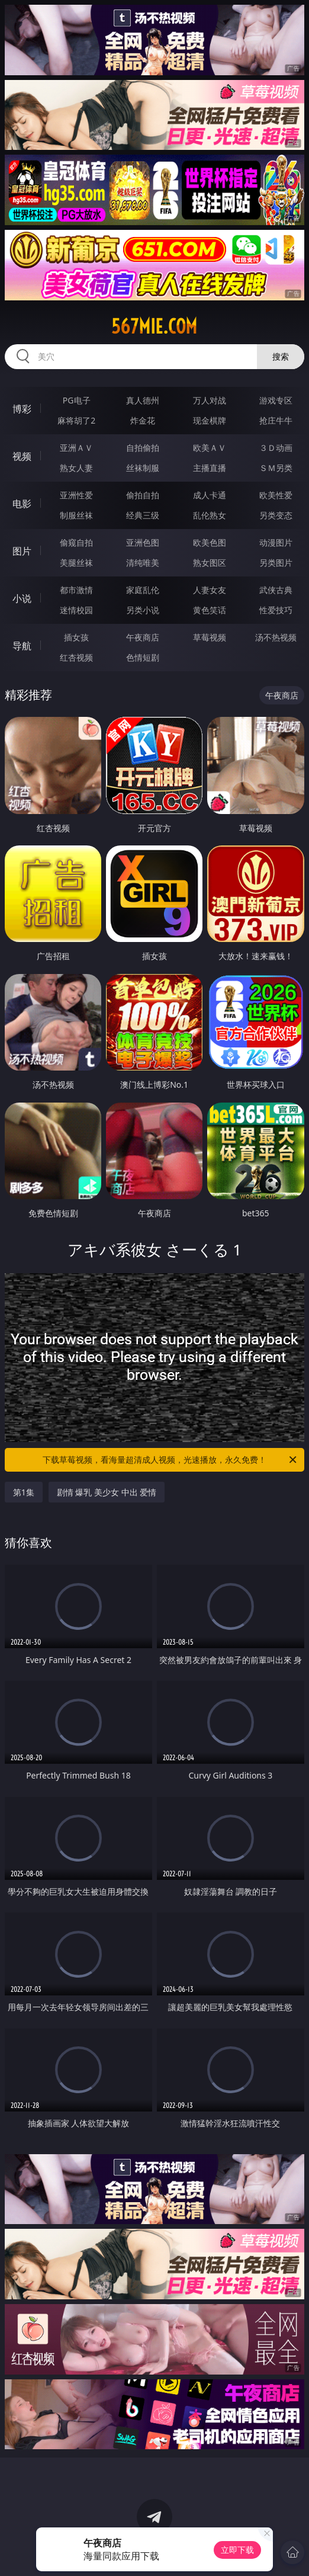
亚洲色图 (142, 542)
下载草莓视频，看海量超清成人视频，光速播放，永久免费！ (170, 1460)
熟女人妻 (76, 467)
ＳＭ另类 (275, 467)
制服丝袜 (76, 515)
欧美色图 (209, 542)
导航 (21, 645)
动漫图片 (275, 542)
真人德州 (142, 400)
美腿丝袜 (76, 562)
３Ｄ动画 (275, 447)
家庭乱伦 (142, 589)
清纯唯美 (142, 562)
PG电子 (77, 400)
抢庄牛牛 (275, 420)
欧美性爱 (275, 495)
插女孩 (76, 637)
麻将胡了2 (76, 420)
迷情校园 (76, 610)
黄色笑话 (209, 610)
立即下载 (237, 2549)
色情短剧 (142, 657)
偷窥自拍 (76, 542)
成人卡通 (209, 495)
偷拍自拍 (142, 495)
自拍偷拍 (142, 447)
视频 (21, 456)
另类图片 (275, 562)
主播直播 (209, 467)
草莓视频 (209, 637)
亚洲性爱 (76, 495)
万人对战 (209, 400)
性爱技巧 (275, 610)
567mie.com (154, 326)
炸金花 (142, 420)
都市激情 (76, 589)
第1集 (23, 1492)
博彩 (21, 408)
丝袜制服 (142, 467)
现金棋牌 (209, 420)
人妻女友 (209, 589)
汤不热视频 (276, 637)
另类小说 (142, 610)
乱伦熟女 (209, 515)
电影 (21, 503)
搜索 (280, 356)
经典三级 (142, 515)
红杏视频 (76, 657)
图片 (21, 551)
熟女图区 (209, 562)
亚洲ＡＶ (76, 447)
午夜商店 (142, 637)
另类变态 (275, 515)
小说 (21, 598)
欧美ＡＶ (209, 447)
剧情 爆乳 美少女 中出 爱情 (107, 1492)
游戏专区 (275, 400)
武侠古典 (275, 589)
